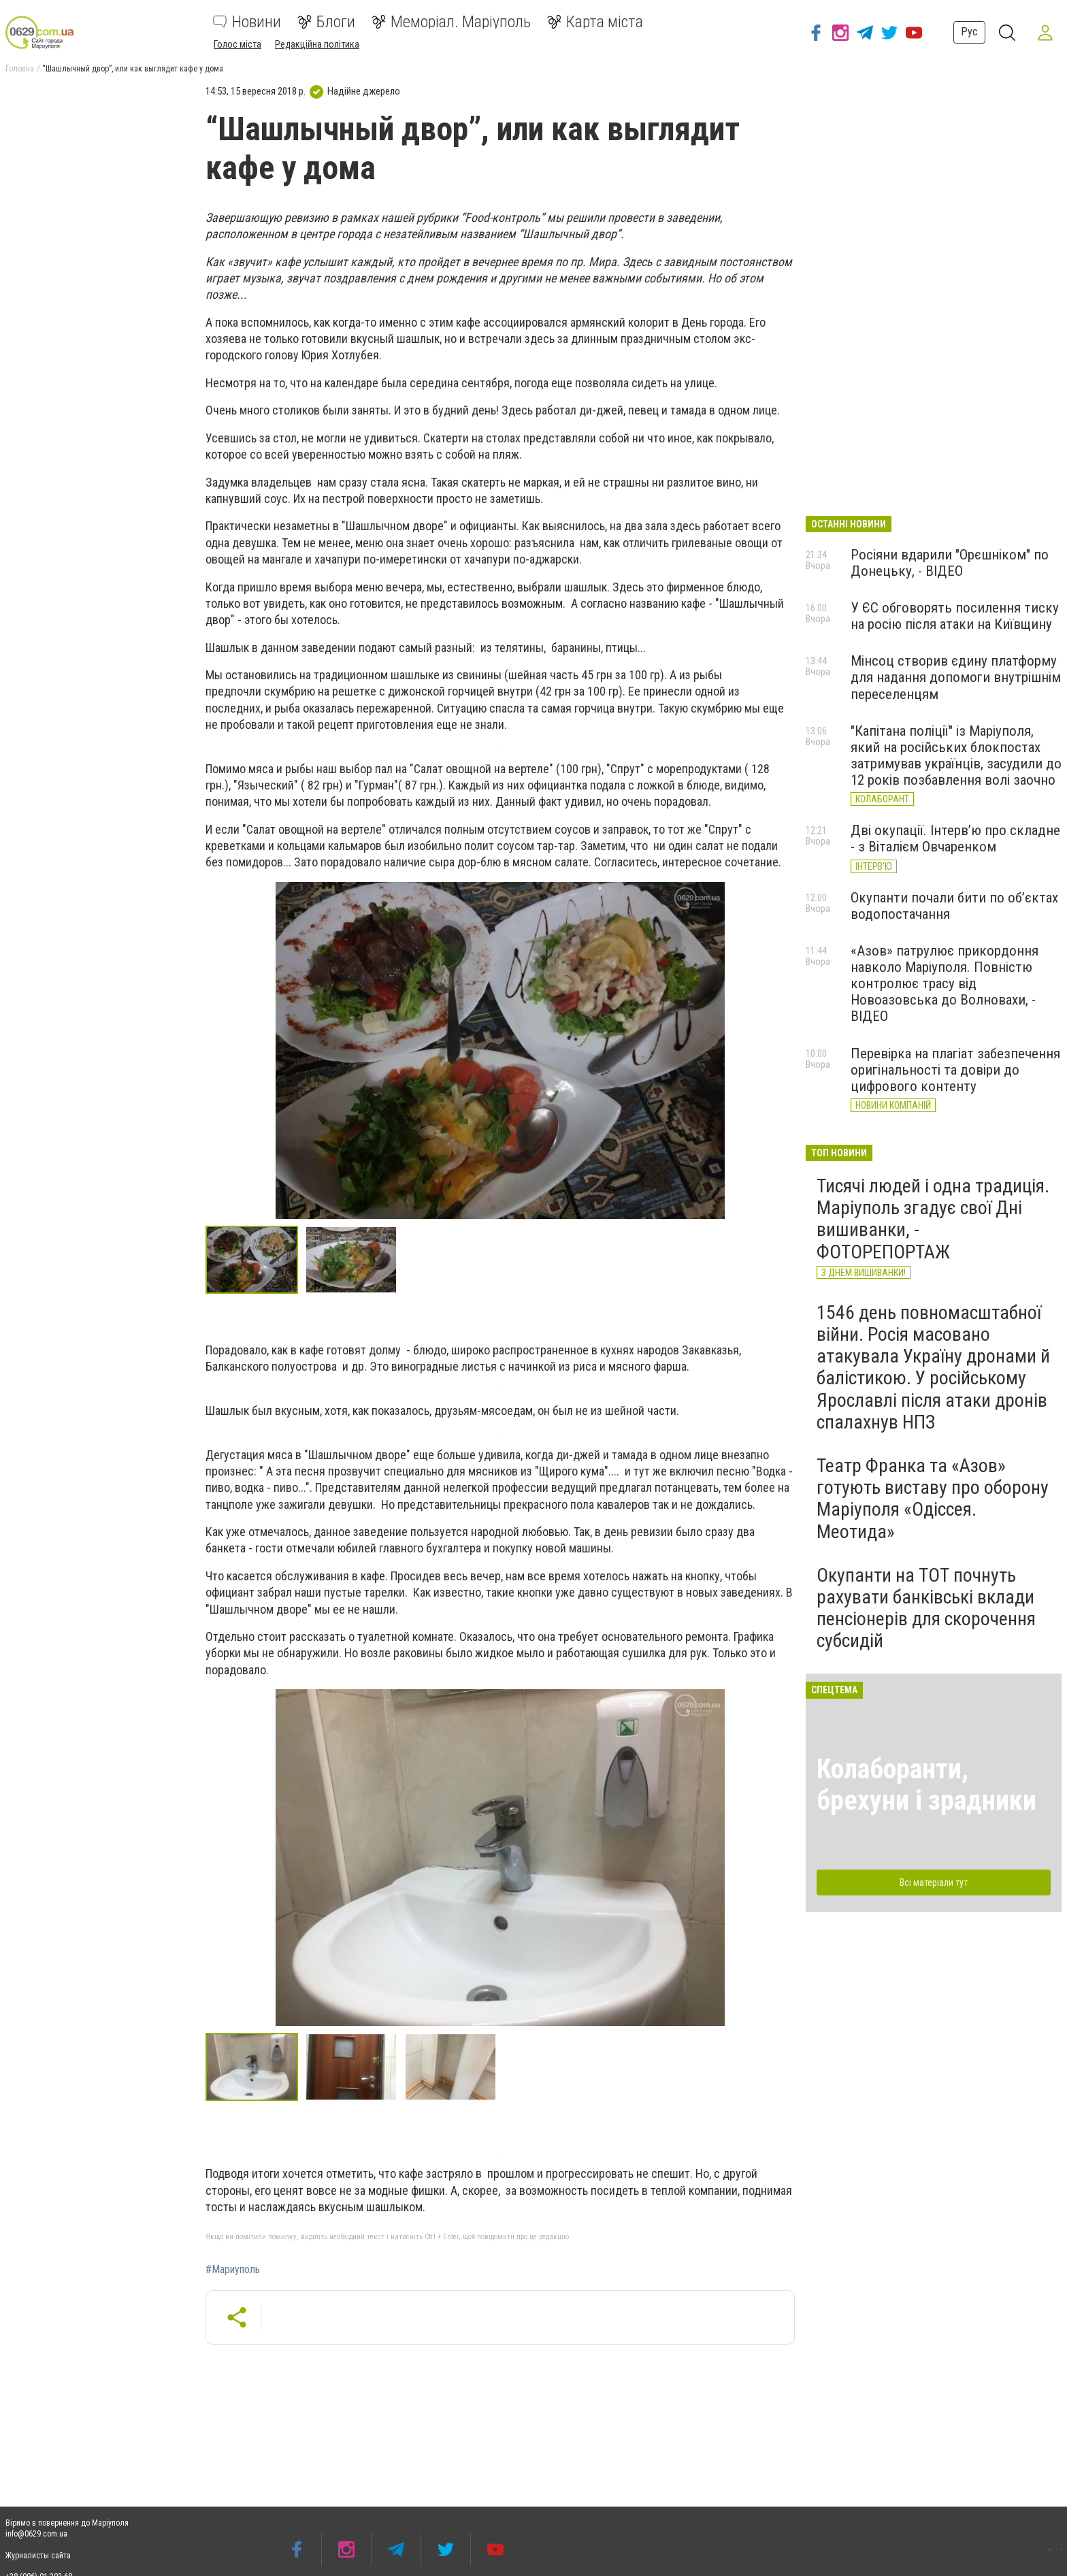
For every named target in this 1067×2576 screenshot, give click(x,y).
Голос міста (237, 44)
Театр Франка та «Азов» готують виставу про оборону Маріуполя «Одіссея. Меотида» (933, 1498)
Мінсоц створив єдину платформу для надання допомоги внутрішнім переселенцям (956, 677)
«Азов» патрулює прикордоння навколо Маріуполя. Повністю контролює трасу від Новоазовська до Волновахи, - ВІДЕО (944, 984)
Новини (247, 22)
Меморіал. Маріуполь (451, 22)
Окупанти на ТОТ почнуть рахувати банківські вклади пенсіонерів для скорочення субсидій (926, 1608)
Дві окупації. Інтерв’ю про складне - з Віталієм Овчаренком (955, 838)
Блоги (326, 22)
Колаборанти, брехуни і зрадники (926, 1784)
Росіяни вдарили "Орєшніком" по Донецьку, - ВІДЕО (950, 563)
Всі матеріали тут (934, 1882)
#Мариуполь (233, 2270)
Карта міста (595, 22)
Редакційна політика (317, 44)
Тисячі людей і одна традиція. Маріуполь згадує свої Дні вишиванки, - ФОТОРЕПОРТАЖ (933, 1219)
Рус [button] (969, 31)
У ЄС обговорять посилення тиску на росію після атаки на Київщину (955, 616)
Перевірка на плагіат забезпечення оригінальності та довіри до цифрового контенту (955, 1069)
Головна (19, 69)
